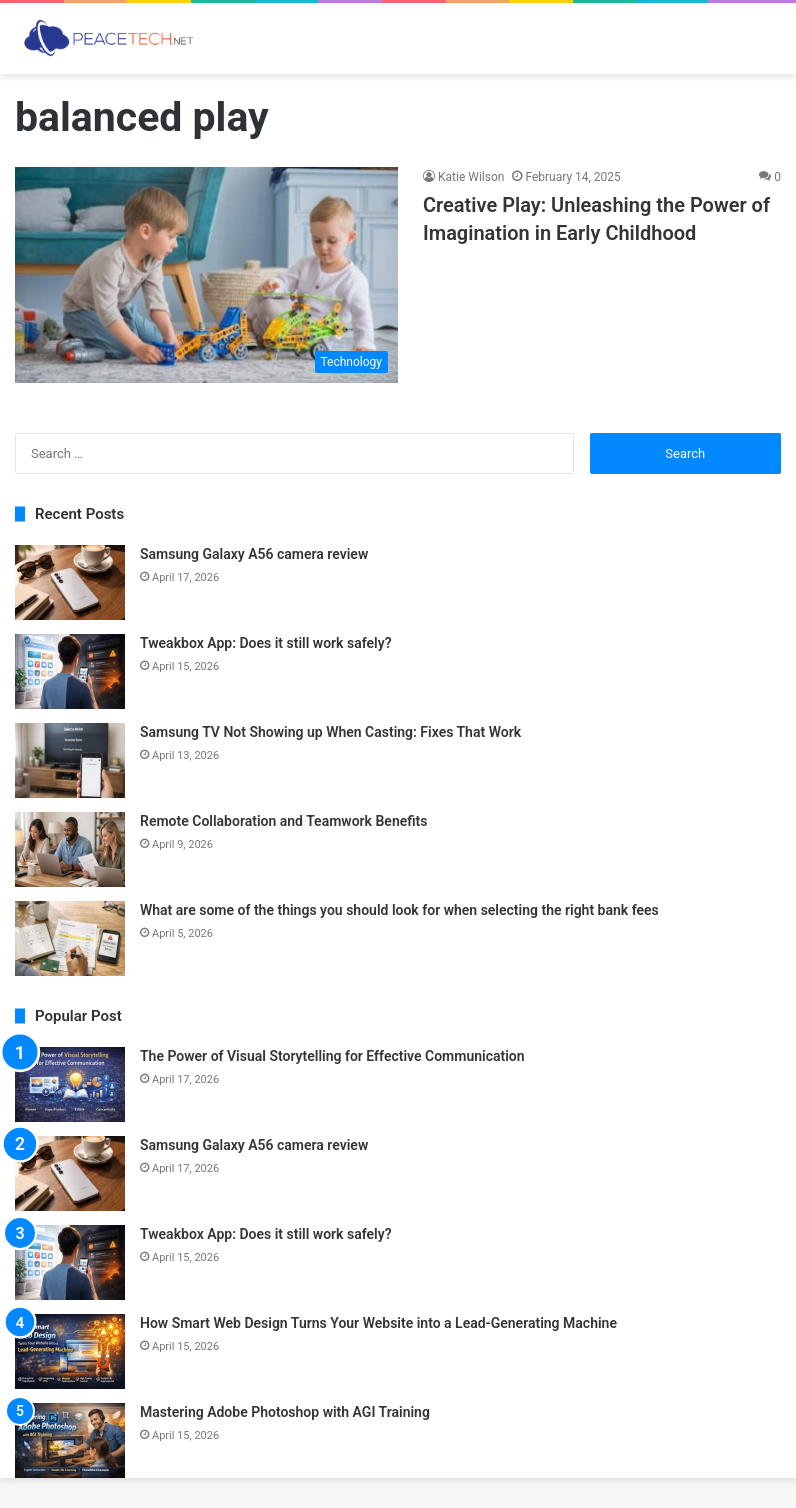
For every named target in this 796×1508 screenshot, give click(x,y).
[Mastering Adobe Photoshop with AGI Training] (70, 1440)
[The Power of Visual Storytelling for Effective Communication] (70, 1084)
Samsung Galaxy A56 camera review (254, 554)
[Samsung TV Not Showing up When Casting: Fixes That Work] (70, 760)
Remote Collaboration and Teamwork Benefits (284, 821)
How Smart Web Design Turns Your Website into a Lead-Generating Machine (378, 1323)
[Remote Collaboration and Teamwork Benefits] (70, 849)
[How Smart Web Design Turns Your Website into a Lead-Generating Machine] (70, 1351)
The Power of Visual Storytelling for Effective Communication (332, 1056)
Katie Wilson (471, 177)
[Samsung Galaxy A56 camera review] (70, 582)
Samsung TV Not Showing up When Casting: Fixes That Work (330, 732)
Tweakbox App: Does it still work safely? (266, 643)
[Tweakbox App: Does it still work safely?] (70, 671)
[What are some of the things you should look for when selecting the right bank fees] (70, 938)
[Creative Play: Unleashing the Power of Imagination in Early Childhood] (206, 275)
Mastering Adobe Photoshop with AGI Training (285, 1412)
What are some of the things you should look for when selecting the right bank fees (399, 910)
